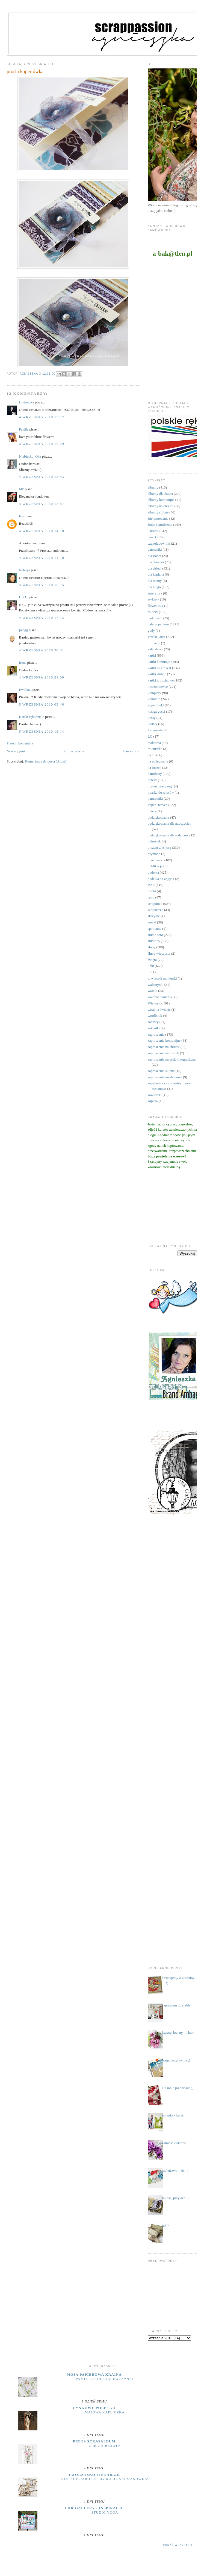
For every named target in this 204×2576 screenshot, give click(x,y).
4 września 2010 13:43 (41, 477)
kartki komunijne (160, 662)
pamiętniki (155, 798)
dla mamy (155, 581)
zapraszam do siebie (176, 2005)
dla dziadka (156, 562)
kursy (152, 718)
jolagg (23, 630)
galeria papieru (158, 624)
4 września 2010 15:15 (41, 585)
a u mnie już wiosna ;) (177, 2088)
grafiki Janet (156, 637)
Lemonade (155, 730)
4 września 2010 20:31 (41, 650)
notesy (152, 780)
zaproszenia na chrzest (164, 1047)
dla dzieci (154, 568)
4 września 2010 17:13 (41, 618)
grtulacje (154, 643)
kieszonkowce (158, 687)
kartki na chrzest (159, 668)
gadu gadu (155, 618)
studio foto (155, 935)
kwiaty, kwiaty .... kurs (178, 2033)
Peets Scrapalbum (94, 2441)
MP (21, 489)
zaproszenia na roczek (163, 1053)
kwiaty (152, 724)
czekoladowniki (159, 543)
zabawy (153, 1022)
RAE (151, 885)
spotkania (154, 928)
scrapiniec (155, 904)
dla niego (154, 587)
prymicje (154, 854)
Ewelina (25, 690)
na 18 (152, 755)
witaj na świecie (159, 1009)
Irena (22, 662)
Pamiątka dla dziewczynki (105, 2379)
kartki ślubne (157, 674)
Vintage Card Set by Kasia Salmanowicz (105, 2479)
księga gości (156, 711)
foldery (153, 612)
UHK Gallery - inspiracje (94, 2508)
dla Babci (154, 556)
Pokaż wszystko (177, 2544)
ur (149, 972)
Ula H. (24, 597)
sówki (152, 922)
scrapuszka (155, 910)
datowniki (155, 549)
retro (151, 897)
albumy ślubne (158, 512)
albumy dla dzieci (160, 494)
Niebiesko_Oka (30, 456)
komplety (154, 693)
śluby (151, 947)
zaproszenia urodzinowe (165, 1077)
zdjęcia (153, 1101)
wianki (152, 991)
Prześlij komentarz (20, 743)
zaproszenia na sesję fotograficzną (172, 1059)
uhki (151, 966)
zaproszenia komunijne (164, 1040)
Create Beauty (105, 2446)
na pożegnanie (158, 761)
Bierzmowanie (158, 518)
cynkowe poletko (94, 2408)
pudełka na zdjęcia (161, 879)
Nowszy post (16, 751)
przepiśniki (156, 860)
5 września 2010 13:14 (41, 731)
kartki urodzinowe (161, 680)
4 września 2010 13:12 (41, 417)
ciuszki (153, 537)
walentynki (156, 985)
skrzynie (154, 916)
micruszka (155, 749)
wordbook (155, 1015)
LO (150, 736)
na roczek (154, 768)
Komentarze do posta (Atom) (45, 761)
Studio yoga (104, 2512)
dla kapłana (156, 574)
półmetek (154, 841)
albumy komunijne (161, 500)
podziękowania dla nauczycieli (169, 823)
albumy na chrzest (161, 506)
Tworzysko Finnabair (94, 2475)
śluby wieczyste (159, 953)
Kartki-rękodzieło (31, 717)
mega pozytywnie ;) (176, 2060)
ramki (152, 891)
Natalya (24, 570)
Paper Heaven (158, 805)
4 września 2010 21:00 (41, 677)
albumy (153, 487)
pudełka (153, 872)
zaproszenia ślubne (161, 1071)
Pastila (24, 429)
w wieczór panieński (162, 978)
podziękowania (158, 817)
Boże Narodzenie (160, 524)
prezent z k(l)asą (159, 847)
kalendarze (155, 649)
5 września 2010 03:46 (41, 704)
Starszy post (131, 751)
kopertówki (156, 705)
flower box (155, 605)
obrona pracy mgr (160, 786)
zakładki (154, 1028)
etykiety (153, 599)
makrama (154, 743)
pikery (152, 811)
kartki (152, 655)
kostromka (26, 402)
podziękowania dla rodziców (168, 835)
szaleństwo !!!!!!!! (175, 2170)
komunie (154, 699)
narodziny (155, 774)
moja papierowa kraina (94, 2374)
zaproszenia (156, 1034)
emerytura (155, 593)
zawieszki (155, 1095)
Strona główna (74, 751)
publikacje (155, 866)
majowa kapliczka (105, 2412)
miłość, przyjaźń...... (176, 2198)
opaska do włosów (161, 792)
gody (151, 630)
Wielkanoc (155, 1003)
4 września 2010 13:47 (41, 504)
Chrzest (153, 531)
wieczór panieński (160, 997)
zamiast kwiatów (174, 2143)
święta (152, 960)
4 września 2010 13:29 (41, 444)
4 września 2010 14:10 (41, 531)
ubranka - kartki (173, 2115)
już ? (165, 2225)
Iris (21, 516)
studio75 (154, 941)
